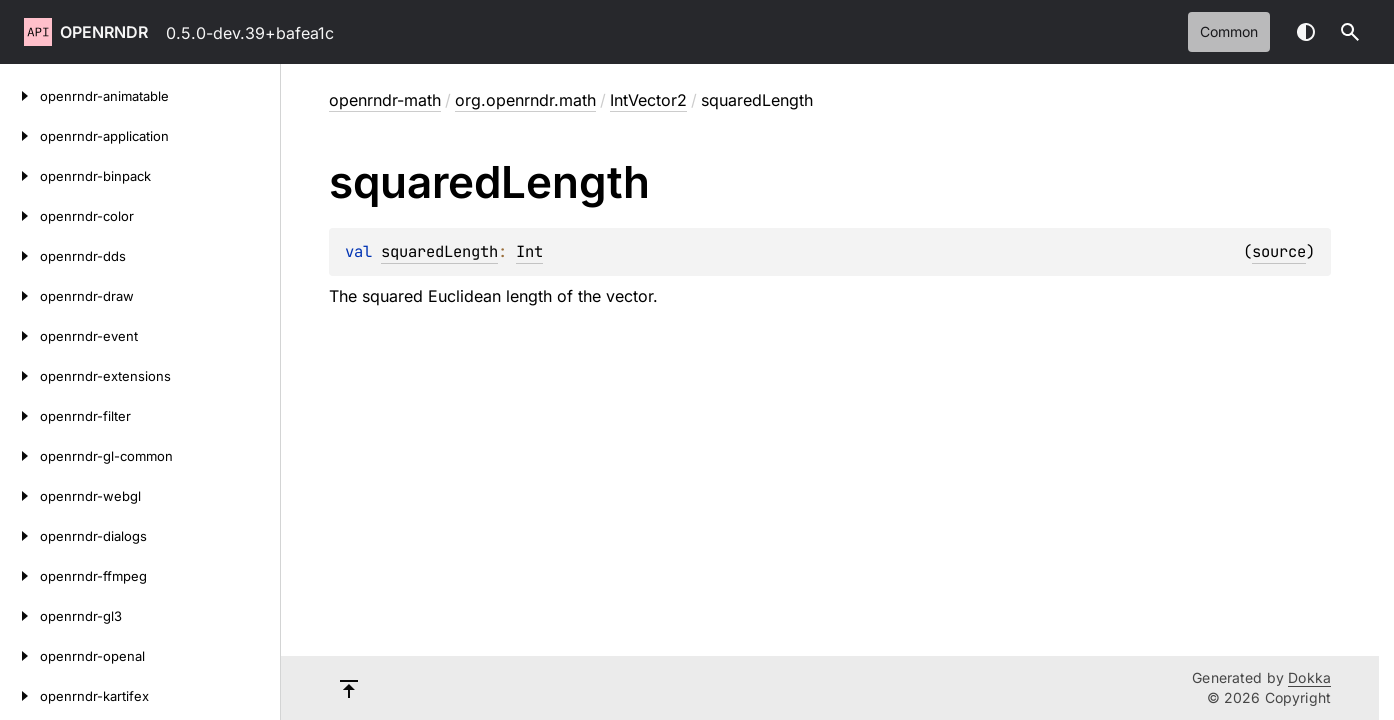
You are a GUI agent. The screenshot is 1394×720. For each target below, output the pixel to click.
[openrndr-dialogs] (20, 536)
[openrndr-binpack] (20, 176)
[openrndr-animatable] (20, 96)
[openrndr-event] (20, 336)
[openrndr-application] (20, 136)
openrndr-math (385, 100)
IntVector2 (648, 100)
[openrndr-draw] (20, 296)
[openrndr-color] (20, 216)
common (1229, 31)
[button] (1350, 32)
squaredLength (439, 251)
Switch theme (1306, 32)
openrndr (104, 32)
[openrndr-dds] (20, 256)
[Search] (1350, 32)
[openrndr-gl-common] (20, 456)
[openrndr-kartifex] (20, 696)
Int (529, 251)
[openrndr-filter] (20, 416)
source (1279, 251)
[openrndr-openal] (20, 656)
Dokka (1309, 677)
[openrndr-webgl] (20, 496)
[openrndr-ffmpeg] (20, 576)
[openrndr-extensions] (20, 376)
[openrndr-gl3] (20, 616)
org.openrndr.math (525, 100)
